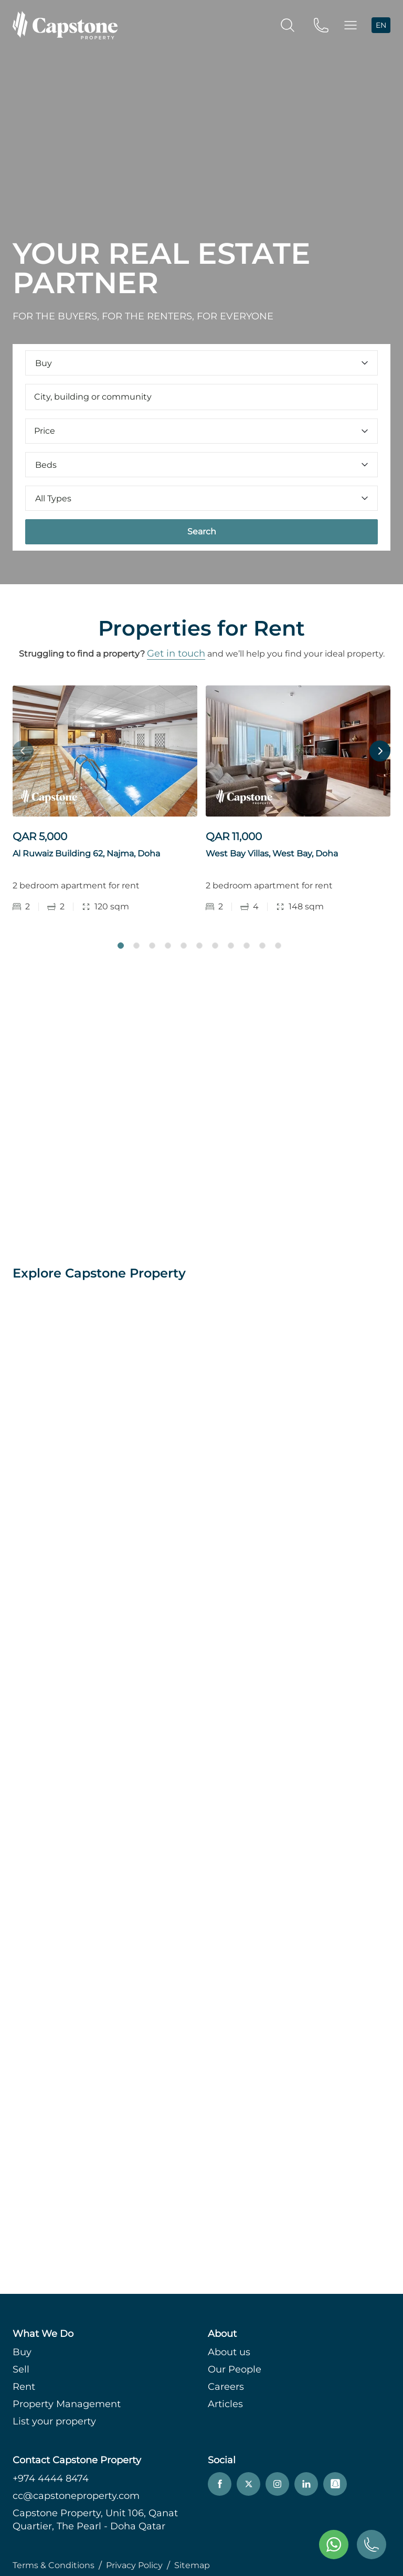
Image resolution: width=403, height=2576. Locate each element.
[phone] (321, 24)
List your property (54, 2421)
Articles (225, 2404)
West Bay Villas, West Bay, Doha (272, 853)
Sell (21, 2369)
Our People (234, 2369)
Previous (23, 750)
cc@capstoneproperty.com (76, 2496)
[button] (350, 25)
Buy (22, 2352)
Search (201, 531)
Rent (24, 2386)
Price (201, 431)
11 (278, 945)
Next (379, 750)
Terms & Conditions (53, 2565)
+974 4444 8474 (51, 2478)
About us (229, 2352)
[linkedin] (306, 2484)
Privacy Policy (134, 2565)
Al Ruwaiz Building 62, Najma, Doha (86, 853)
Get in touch (176, 653)
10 (262, 945)
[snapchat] (335, 2484)
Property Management (67, 2404)
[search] (287, 24)
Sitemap (192, 2565)
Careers (226, 2386)
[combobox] (201, 397)
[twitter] (248, 2484)
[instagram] (277, 2484)
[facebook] (219, 2484)
